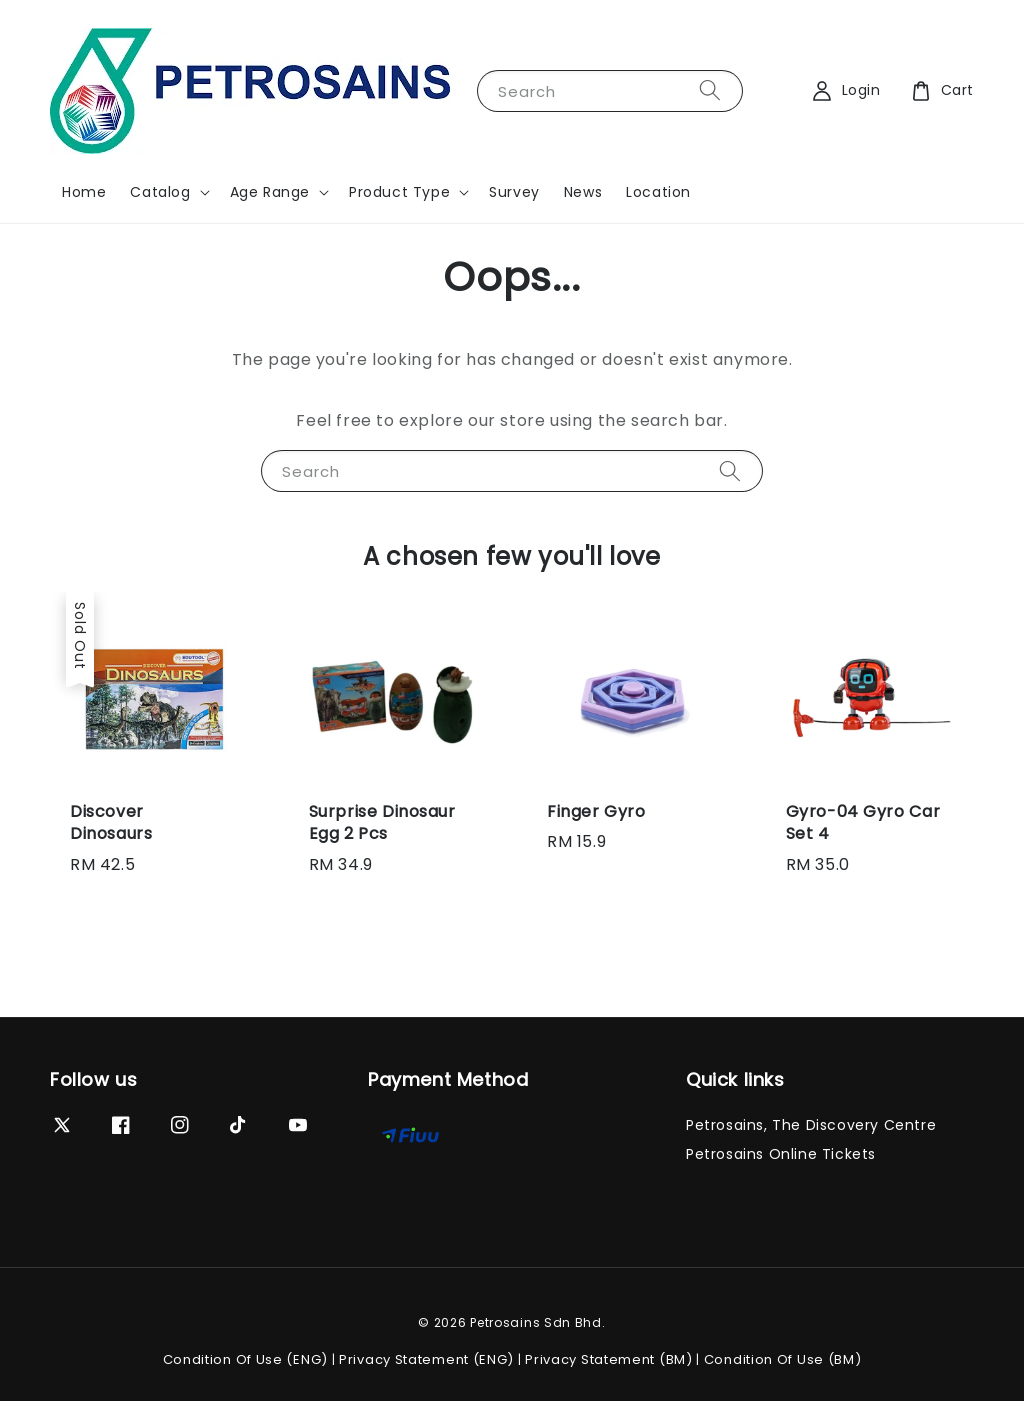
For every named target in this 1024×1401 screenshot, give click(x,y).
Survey (514, 192)
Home (84, 192)
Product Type (399, 192)
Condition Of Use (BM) (783, 1359)
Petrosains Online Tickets (781, 1154)
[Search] (710, 90)
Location (658, 192)
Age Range (270, 192)
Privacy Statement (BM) (608, 1359)
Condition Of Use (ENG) (245, 1359)
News (583, 192)
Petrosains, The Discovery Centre (811, 1125)
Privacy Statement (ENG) (426, 1359)
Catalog (160, 192)
